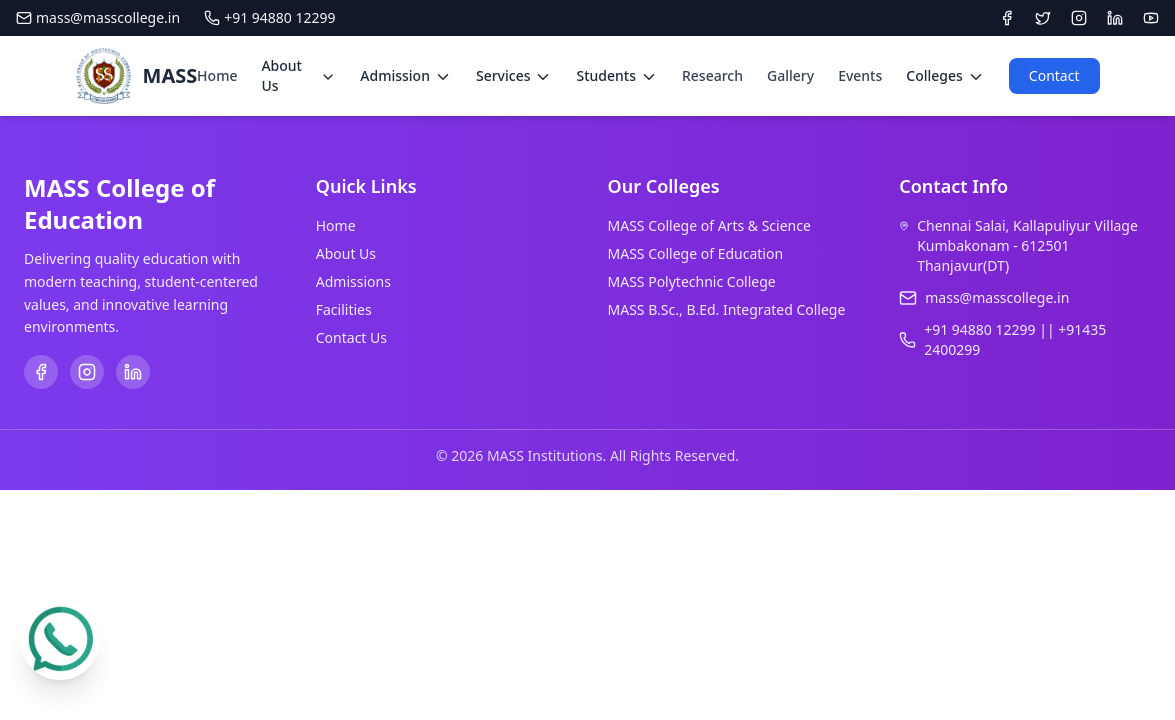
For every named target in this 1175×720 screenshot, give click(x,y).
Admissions (353, 281)
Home (217, 75)
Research (712, 75)
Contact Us (351, 337)
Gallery (790, 75)
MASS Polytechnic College (692, 281)
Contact (1054, 75)
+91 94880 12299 (269, 17)
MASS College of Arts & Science (709, 225)
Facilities (344, 309)
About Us (346, 253)
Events (860, 75)
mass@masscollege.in (98, 17)
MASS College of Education (696, 253)
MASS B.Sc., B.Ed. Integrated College (727, 309)
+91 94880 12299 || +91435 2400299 (1015, 339)
